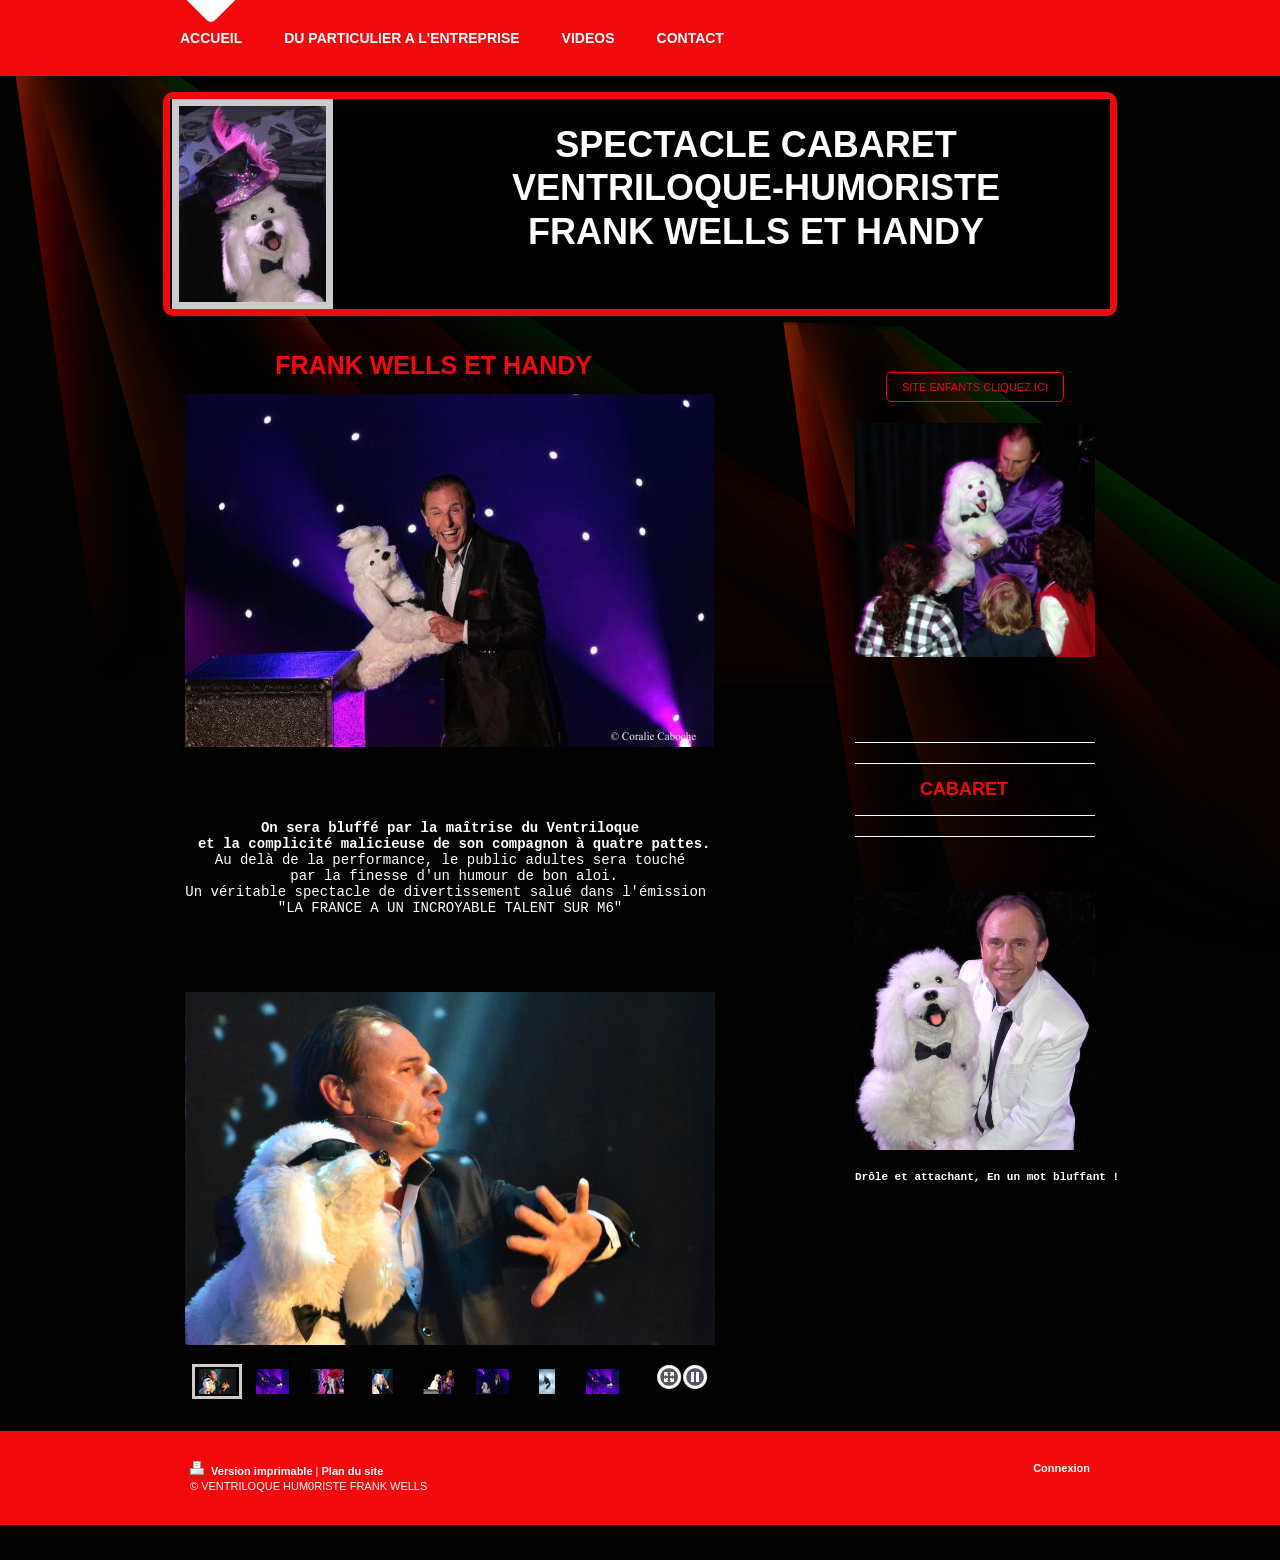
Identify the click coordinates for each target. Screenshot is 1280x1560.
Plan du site (353, 1492)
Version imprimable (253, 1492)
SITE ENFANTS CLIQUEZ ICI (975, 387)
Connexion (1061, 1489)
